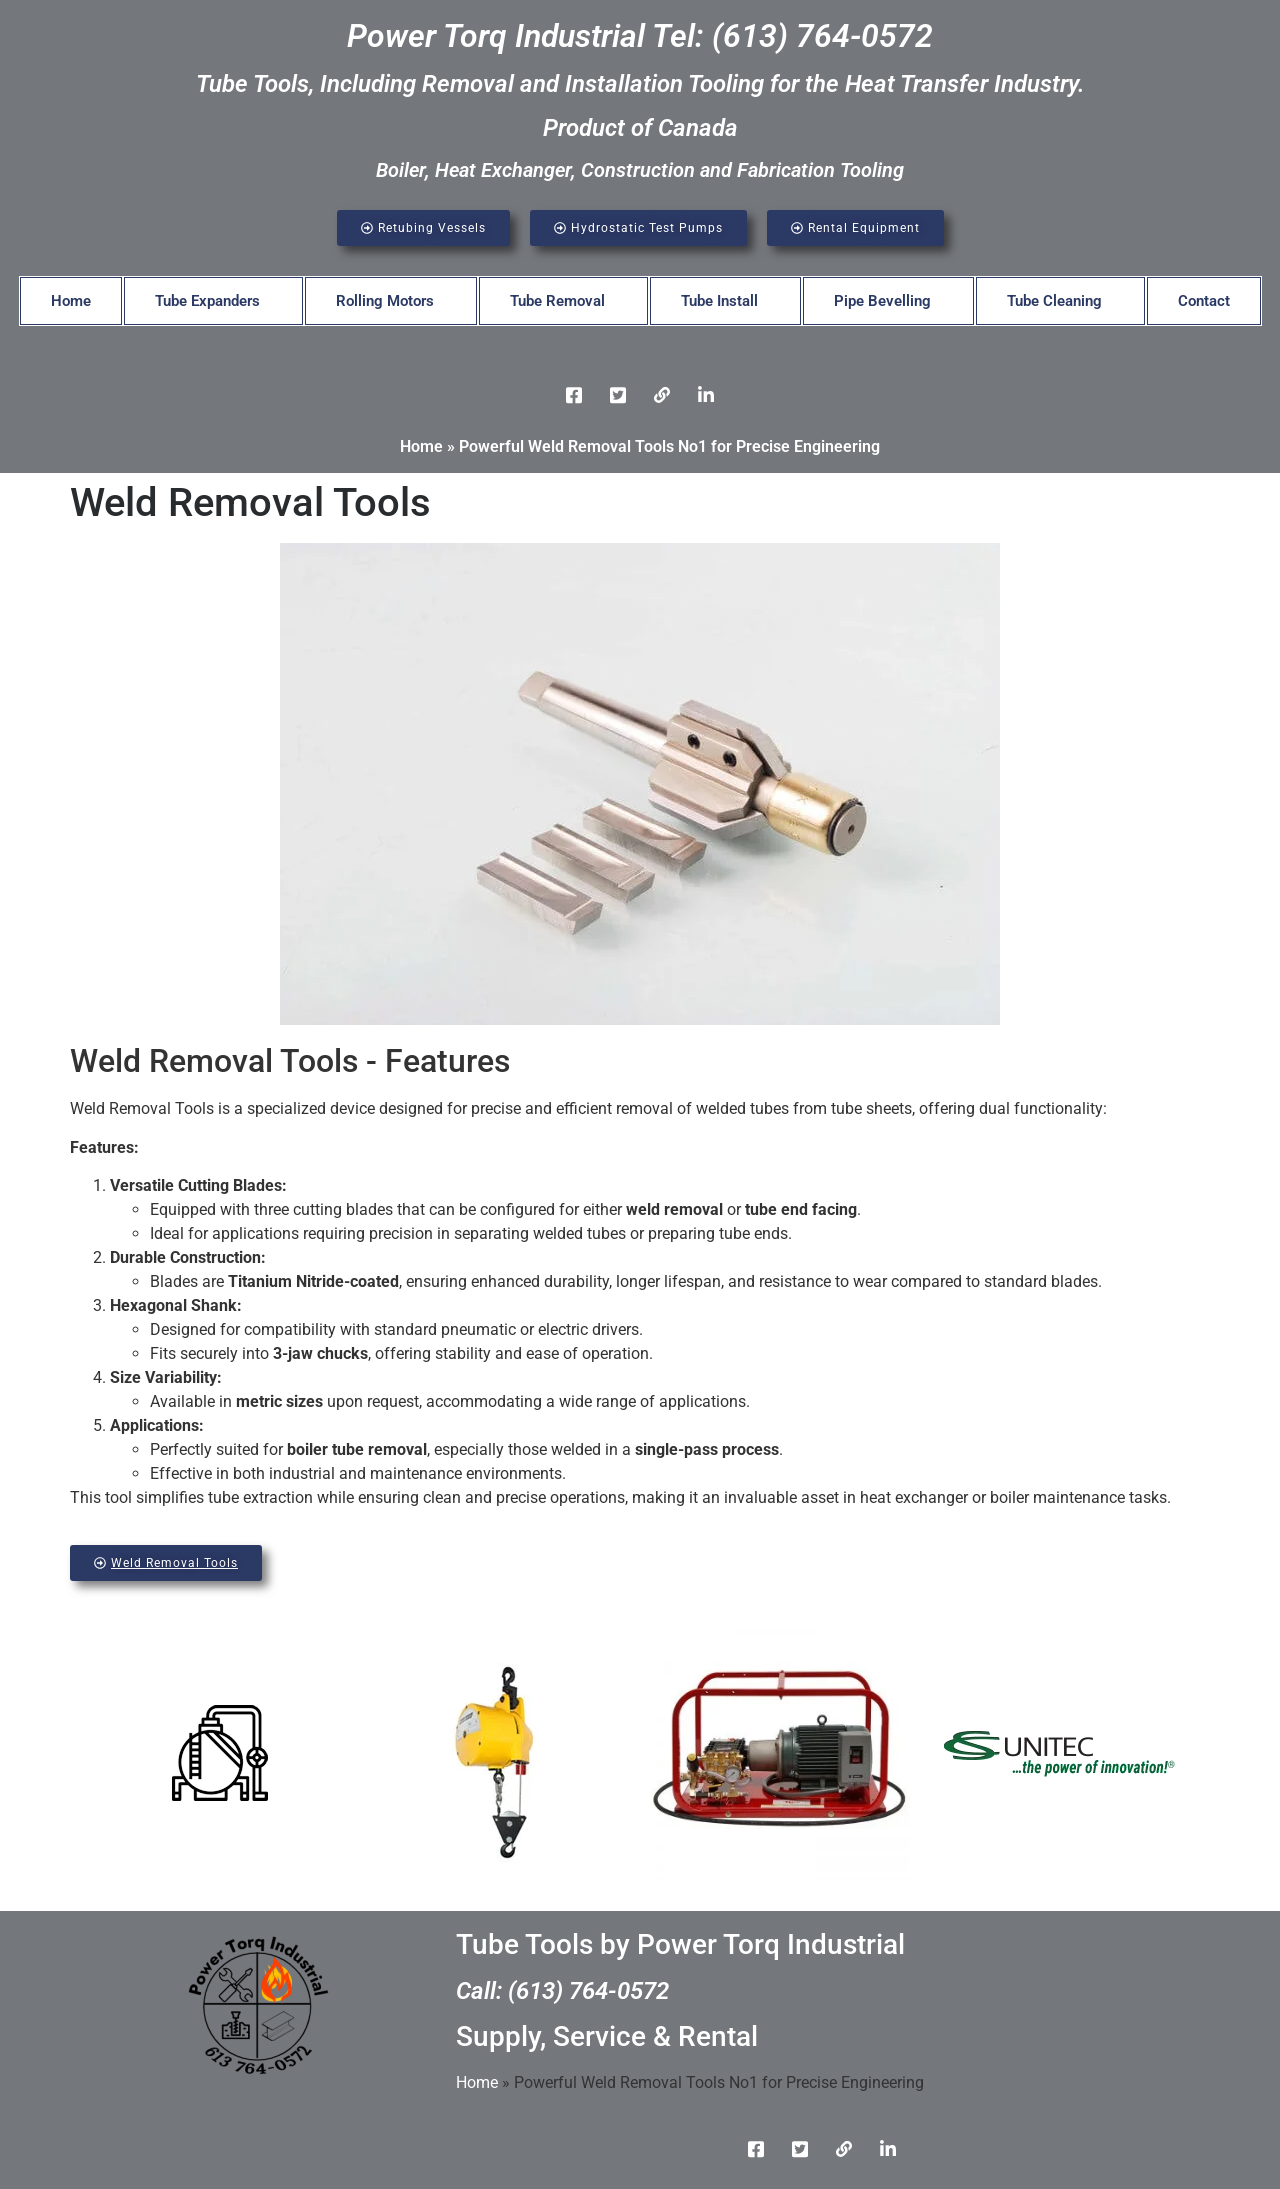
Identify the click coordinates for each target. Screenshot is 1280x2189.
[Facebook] (574, 395)
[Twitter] (618, 395)
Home (71, 301)
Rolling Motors (385, 301)
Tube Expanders (207, 301)
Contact (1204, 301)
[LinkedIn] (662, 395)
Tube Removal (557, 301)
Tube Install (719, 301)
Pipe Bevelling (882, 301)
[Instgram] (706, 395)
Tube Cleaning (1054, 301)
